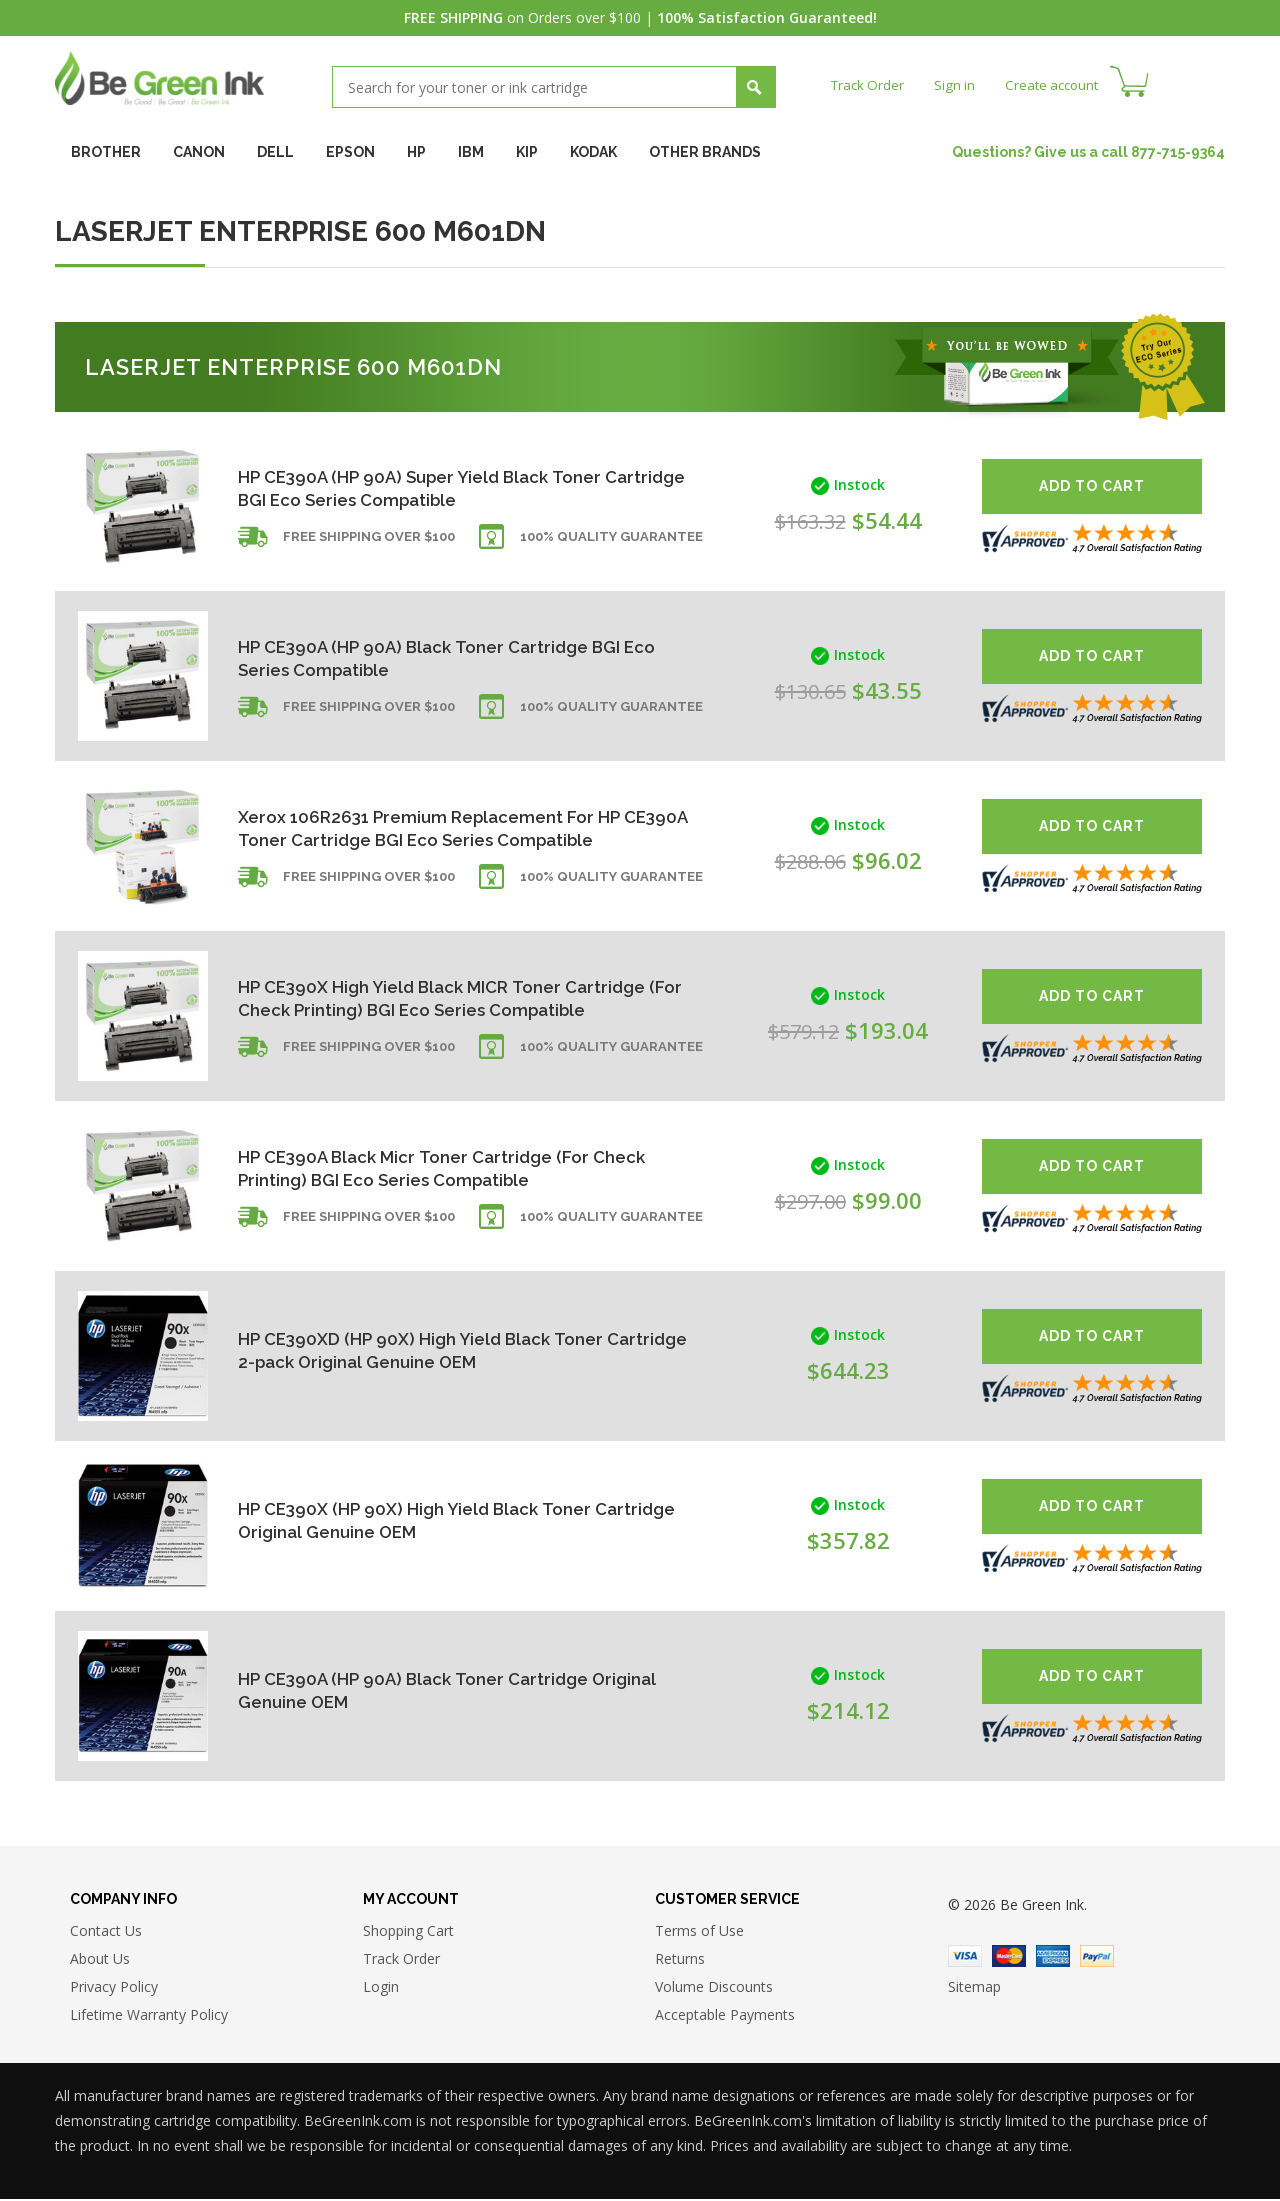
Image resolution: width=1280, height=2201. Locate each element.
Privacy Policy (114, 1989)
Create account (1059, 84)
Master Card (1009, 1958)
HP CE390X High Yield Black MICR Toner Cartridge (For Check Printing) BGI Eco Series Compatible (431, 997)
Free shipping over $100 (369, 542)
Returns (680, 1961)
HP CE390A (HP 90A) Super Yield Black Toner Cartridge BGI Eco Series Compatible (429, 487)
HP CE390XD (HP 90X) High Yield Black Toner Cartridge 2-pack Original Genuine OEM (429, 1350)
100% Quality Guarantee (611, 542)
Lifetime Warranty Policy (149, 2017)
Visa (965, 1958)
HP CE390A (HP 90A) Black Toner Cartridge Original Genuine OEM (421, 1690)
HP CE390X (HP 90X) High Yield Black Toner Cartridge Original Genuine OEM (422, 1520)
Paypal (1097, 1958)
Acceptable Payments (725, 2017)
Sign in (959, 84)
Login (381, 1989)
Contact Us (106, 1933)
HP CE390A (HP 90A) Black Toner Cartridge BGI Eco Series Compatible (438, 657)
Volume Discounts (714, 1989)
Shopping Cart (408, 1933)
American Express (1053, 1958)
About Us (100, 1961)
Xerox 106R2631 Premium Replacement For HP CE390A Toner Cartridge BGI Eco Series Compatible (438, 827)
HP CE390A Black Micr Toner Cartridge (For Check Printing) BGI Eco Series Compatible (422, 1167)
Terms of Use (699, 1933)
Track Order (869, 84)
